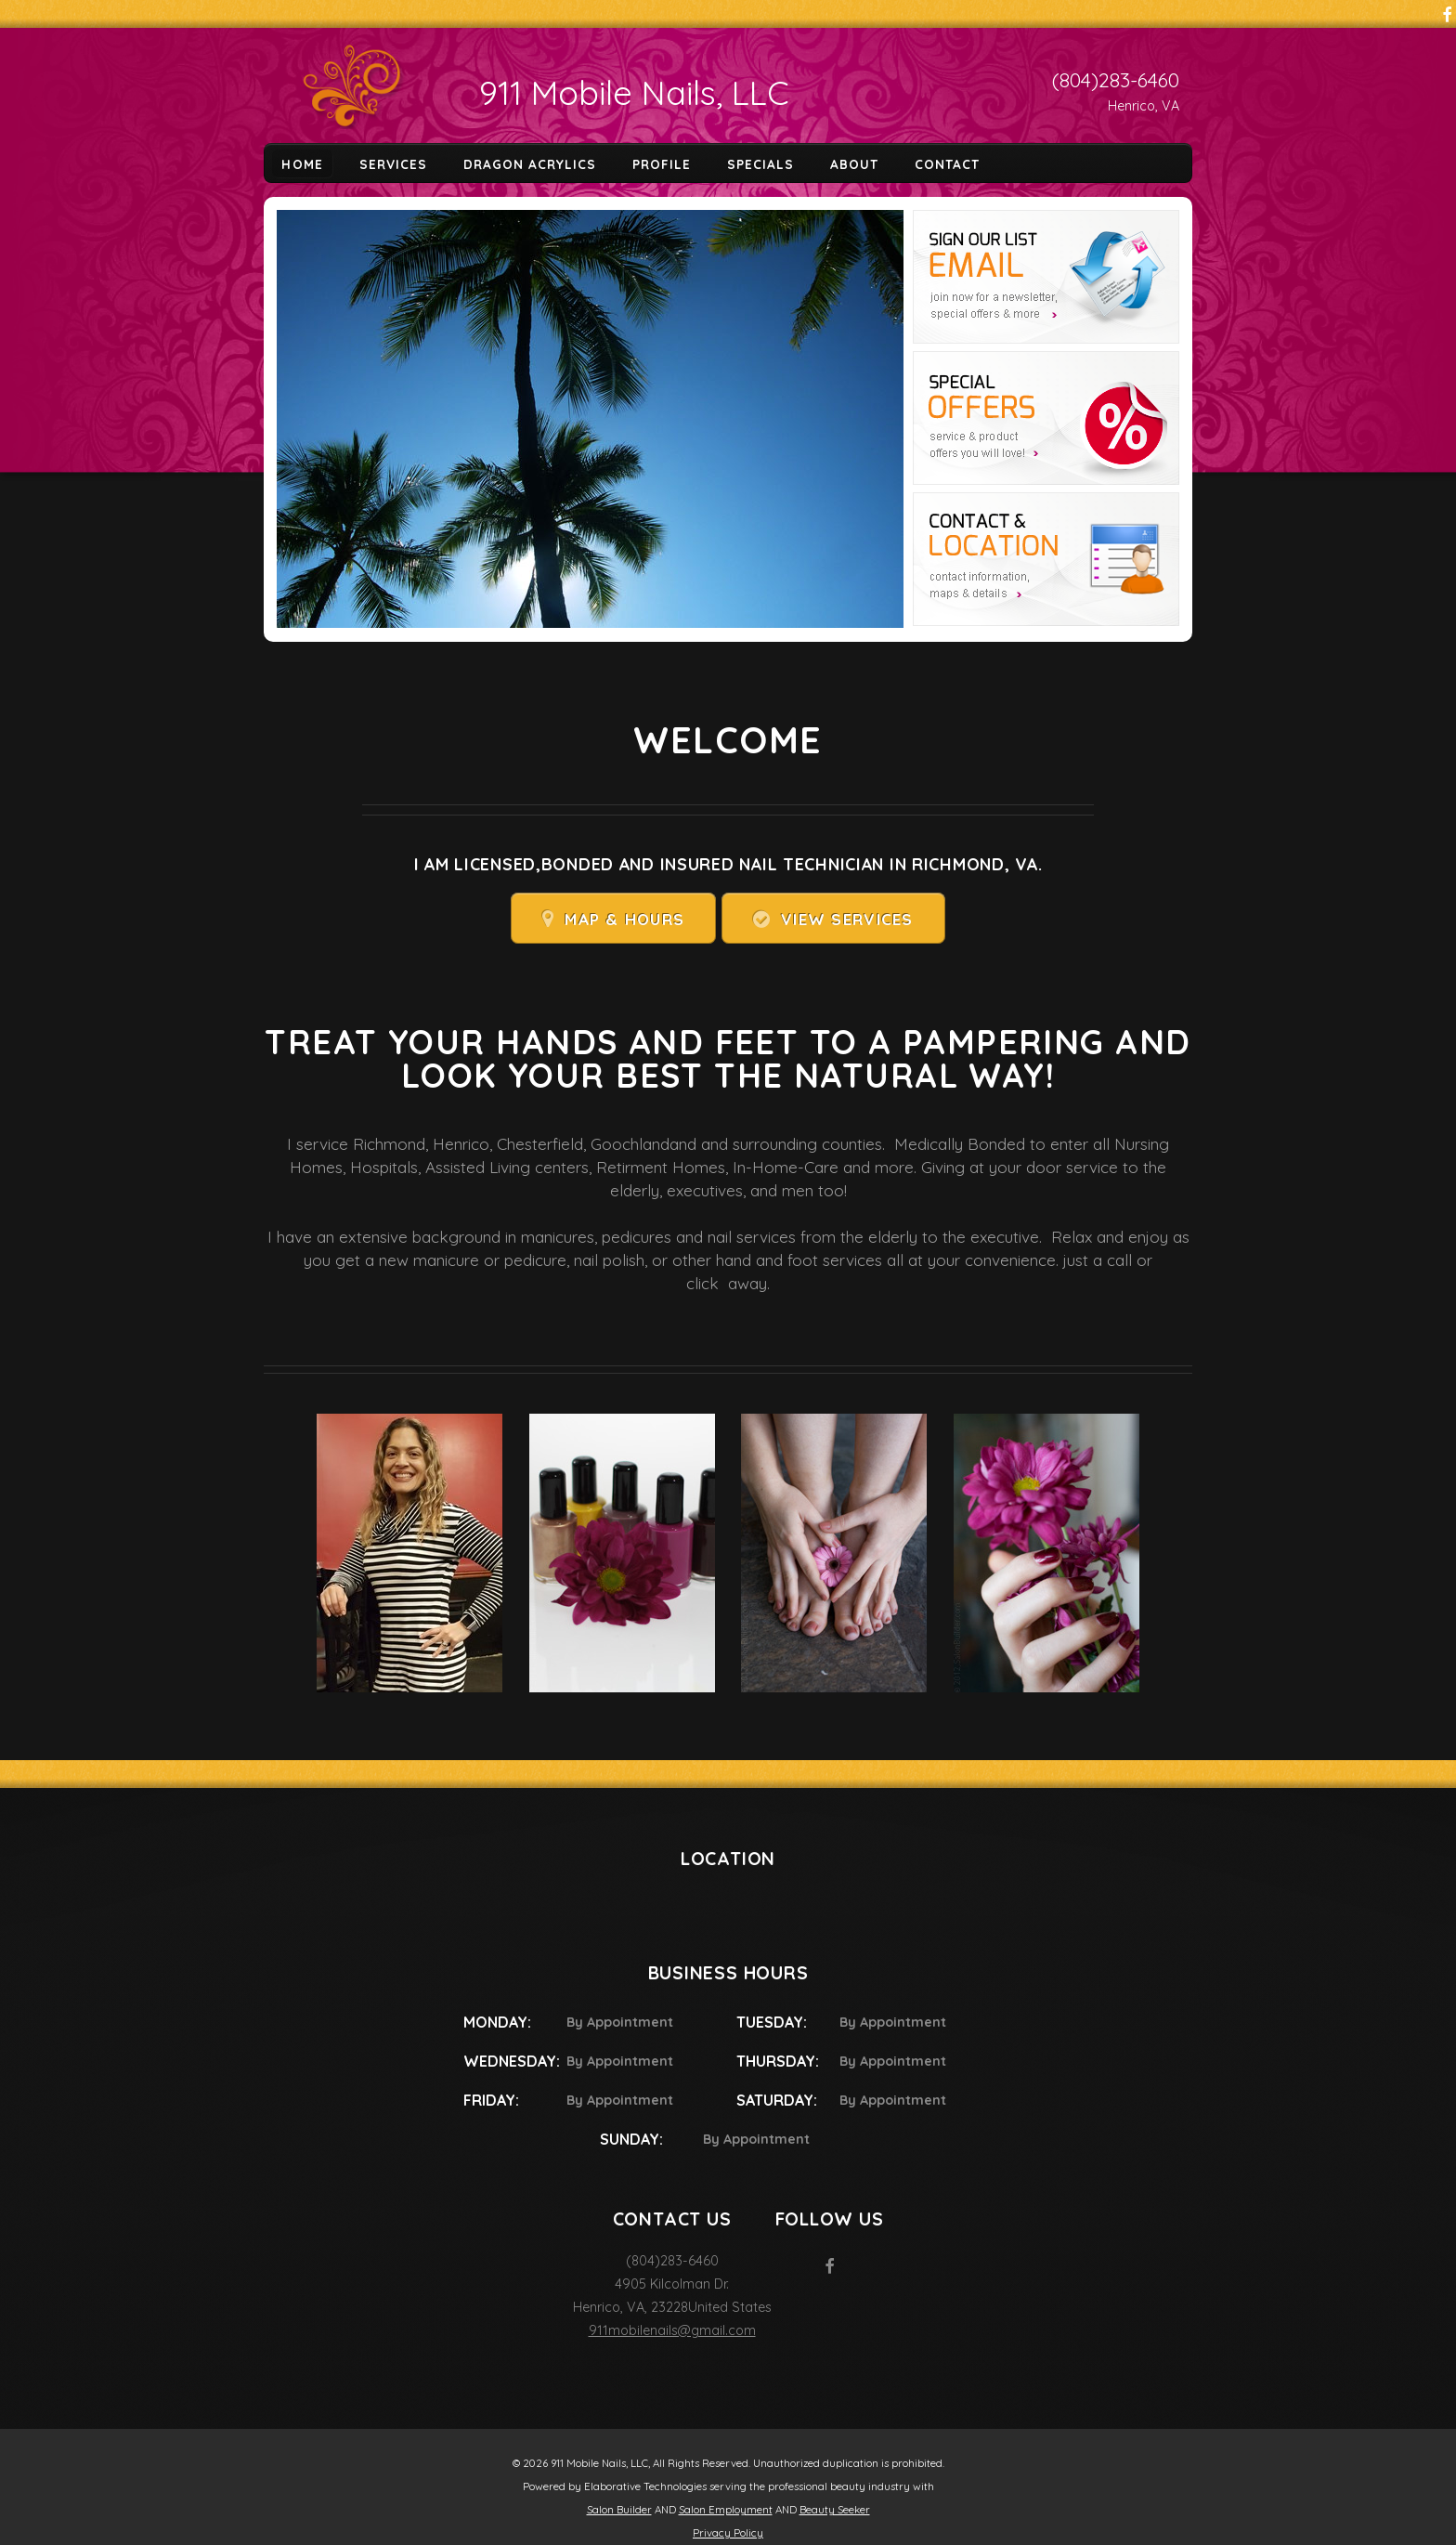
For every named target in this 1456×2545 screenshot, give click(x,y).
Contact (947, 163)
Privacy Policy (728, 2532)
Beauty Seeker (835, 2509)
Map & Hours (624, 919)
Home (301, 163)
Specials (760, 163)
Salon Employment (726, 2509)
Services (393, 163)
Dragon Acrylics (529, 163)
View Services (847, 919)
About (854, 163)
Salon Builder (619, 2509)
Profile (661, 163)
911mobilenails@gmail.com (672, 2330)
